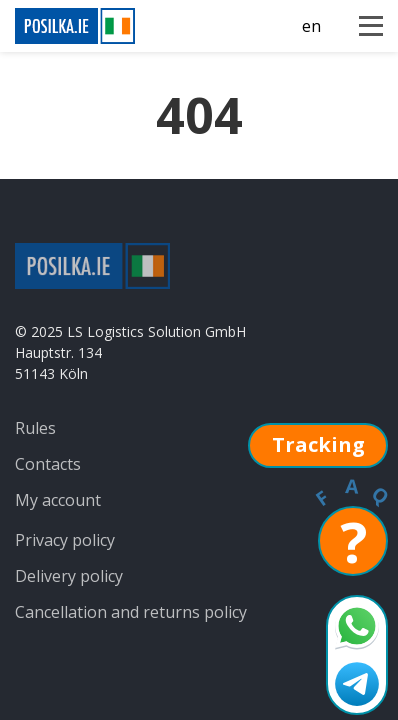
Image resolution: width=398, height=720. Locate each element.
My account (58, 500)
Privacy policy (65, 540)
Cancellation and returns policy (131, 612)
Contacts (48, 464)
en (311, 26)
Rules (35, 428)
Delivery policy (69, 576)
